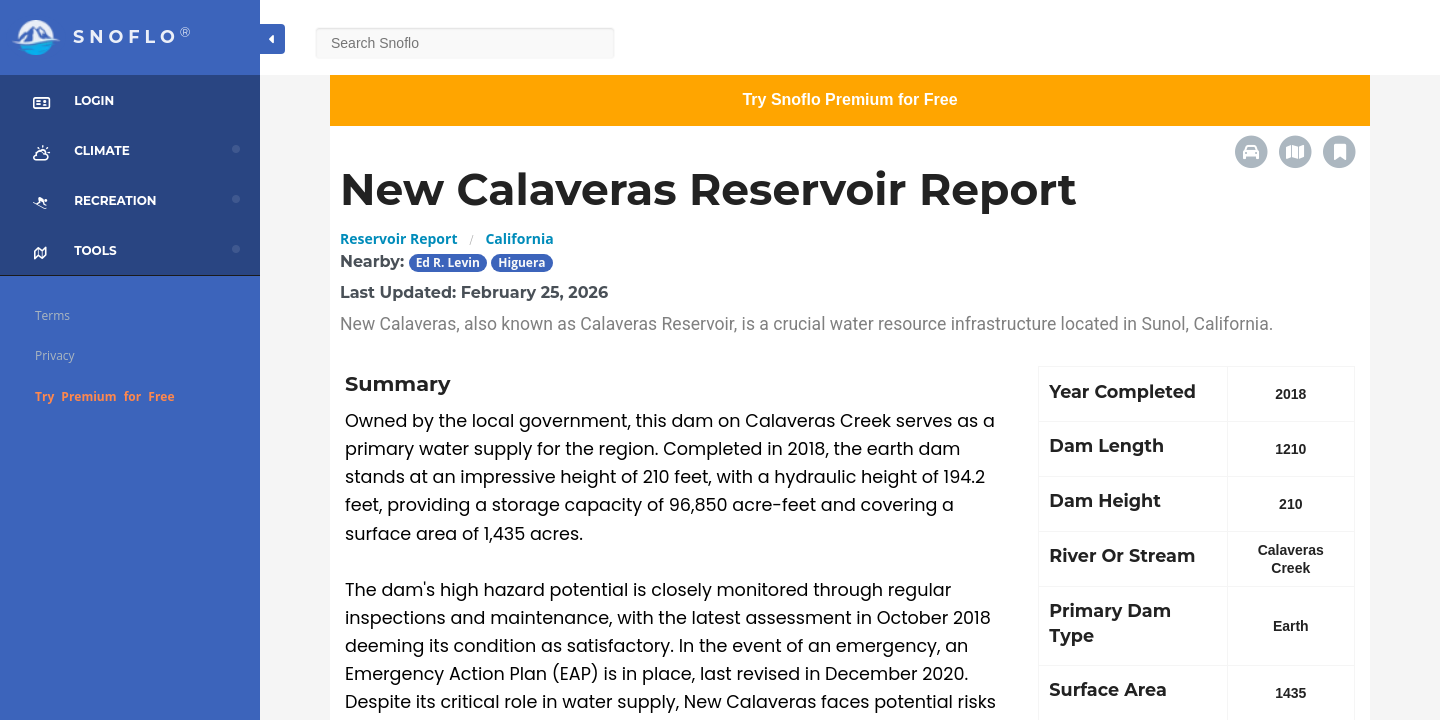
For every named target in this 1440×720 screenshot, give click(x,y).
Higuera (521, 262)
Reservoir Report (398, 238)
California (519, 238)
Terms (52, 315)
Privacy (55, 355)
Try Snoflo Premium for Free (849, 99)
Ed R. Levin (448, 262)
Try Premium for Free (105, 396)
